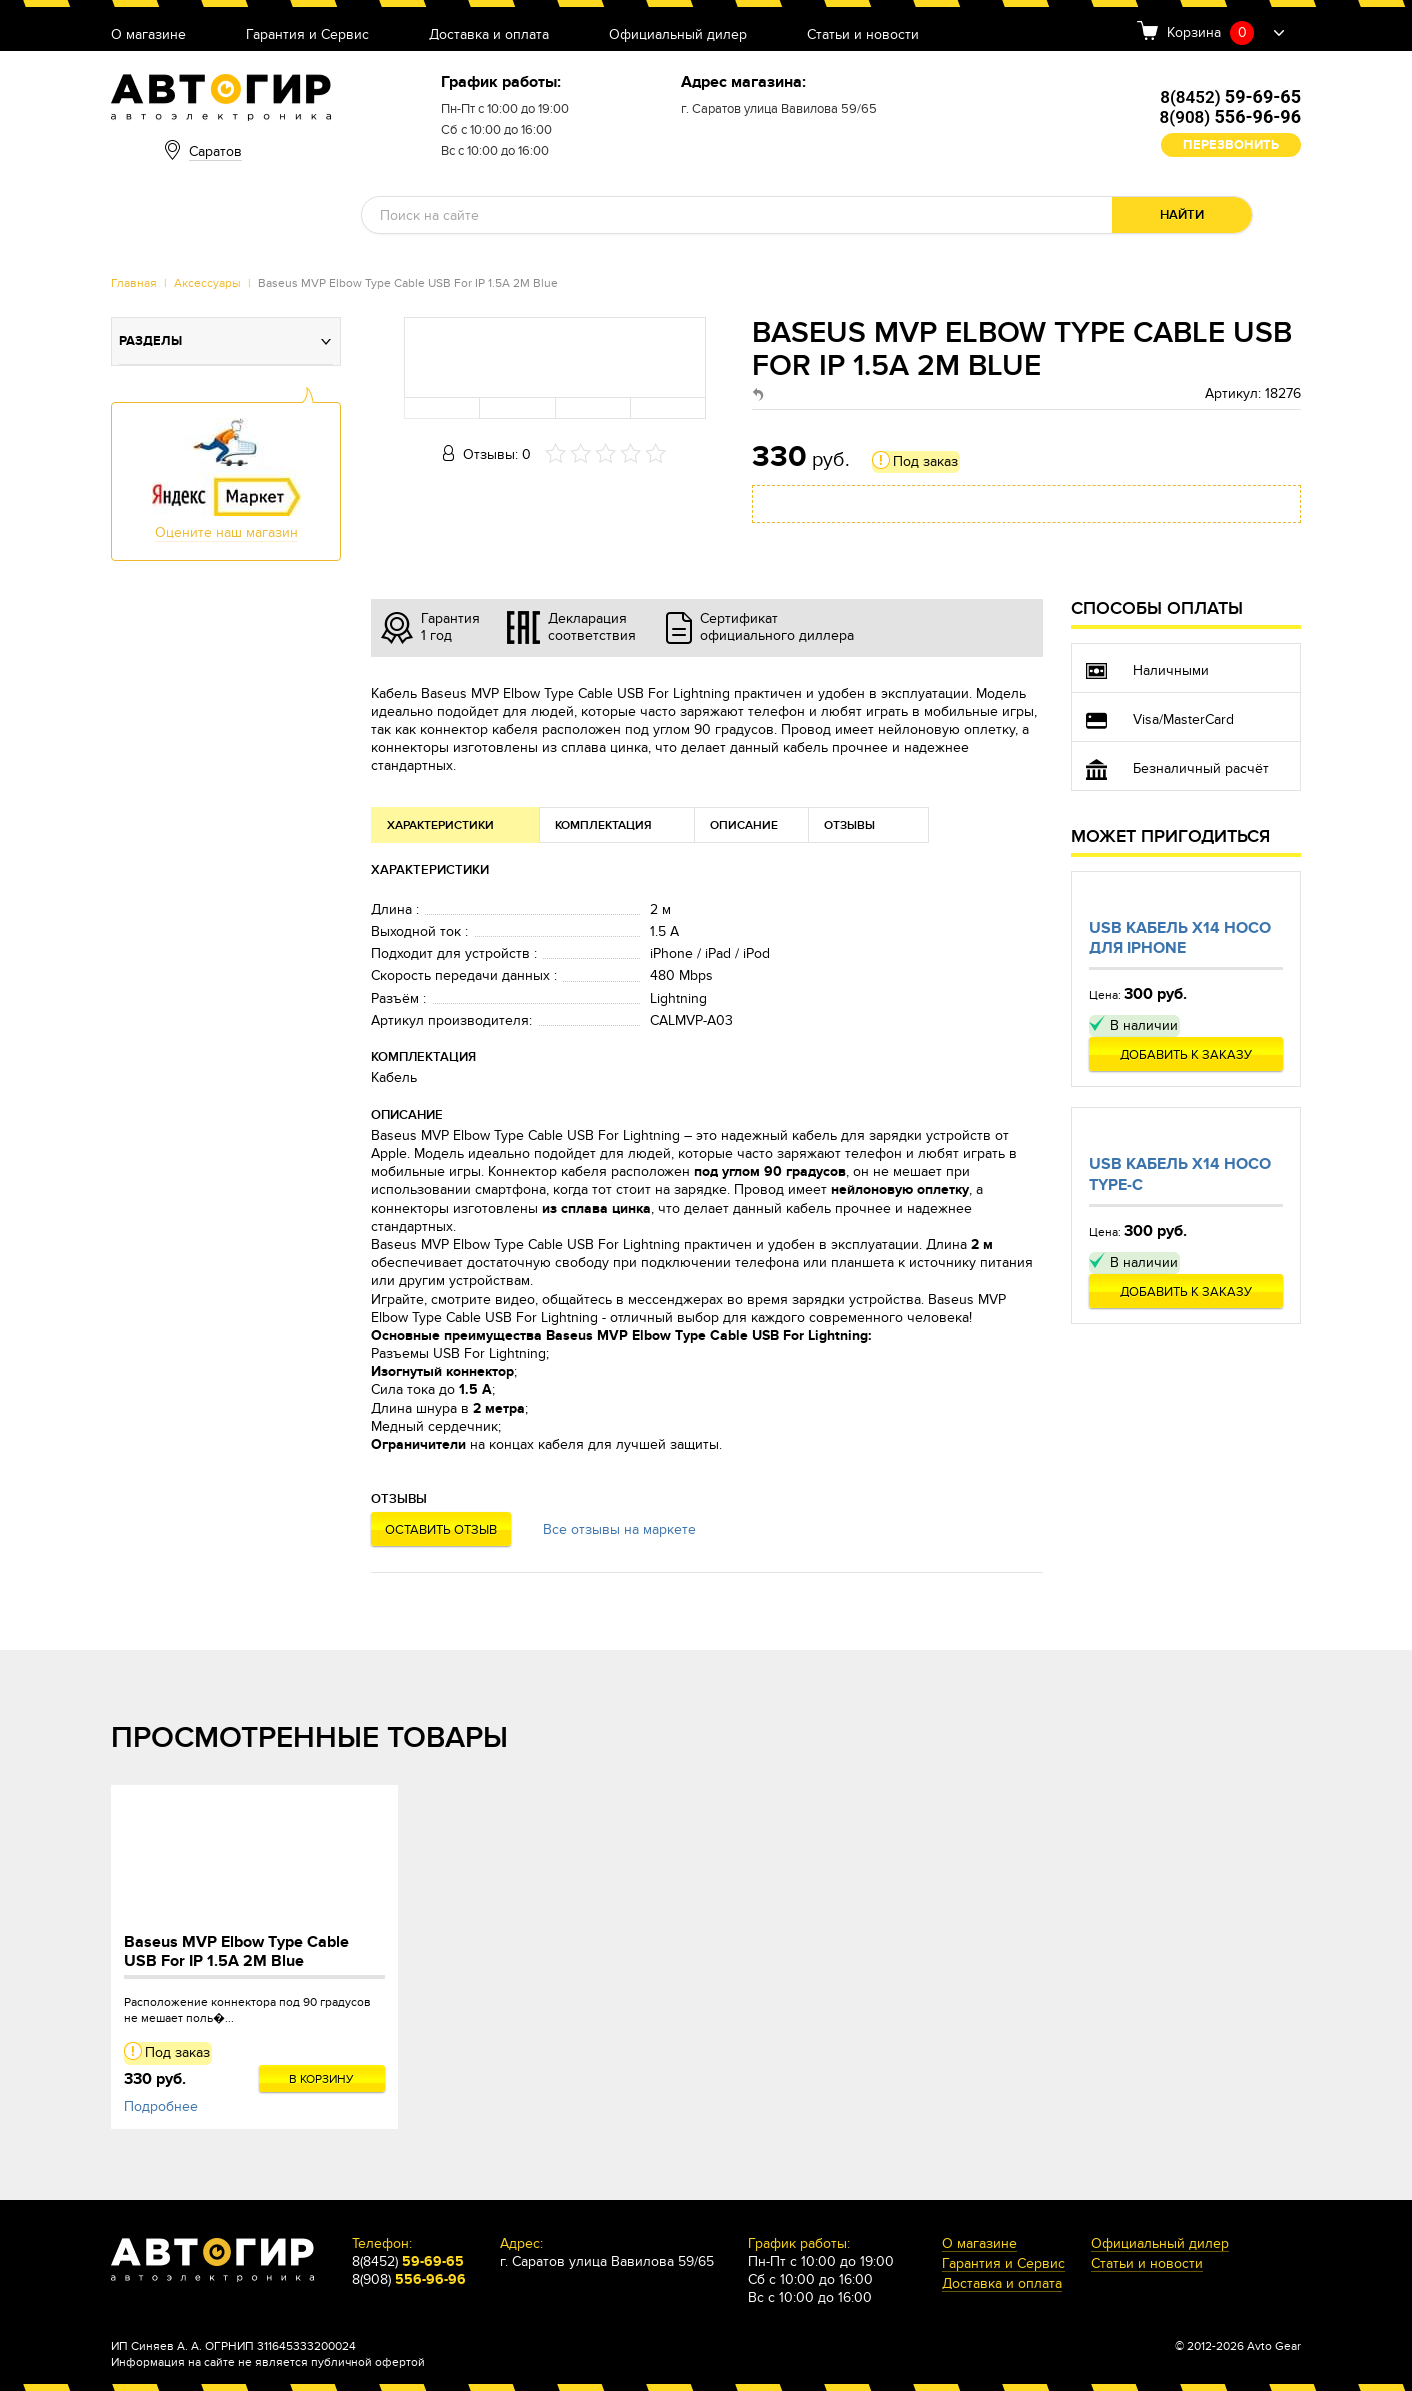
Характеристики (440, 825)
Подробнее (161, 2106)
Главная (134, 283)
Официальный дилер (678, 35)
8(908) (1230, 117)
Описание (744, 825)
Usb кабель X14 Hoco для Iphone (1180, 938)
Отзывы (849, 825)
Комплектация (603, 825)
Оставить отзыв (441, 1530)
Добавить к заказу (1186, 1055)
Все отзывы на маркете (619, 1529)
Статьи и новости (863, 35)
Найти (1182, 215)
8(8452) (1230, 97)
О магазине (148, 35)
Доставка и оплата (489, 35)
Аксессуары (207, 283)
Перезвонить (1231, 145)
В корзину (321, 2079)
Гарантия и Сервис (307, 35)
